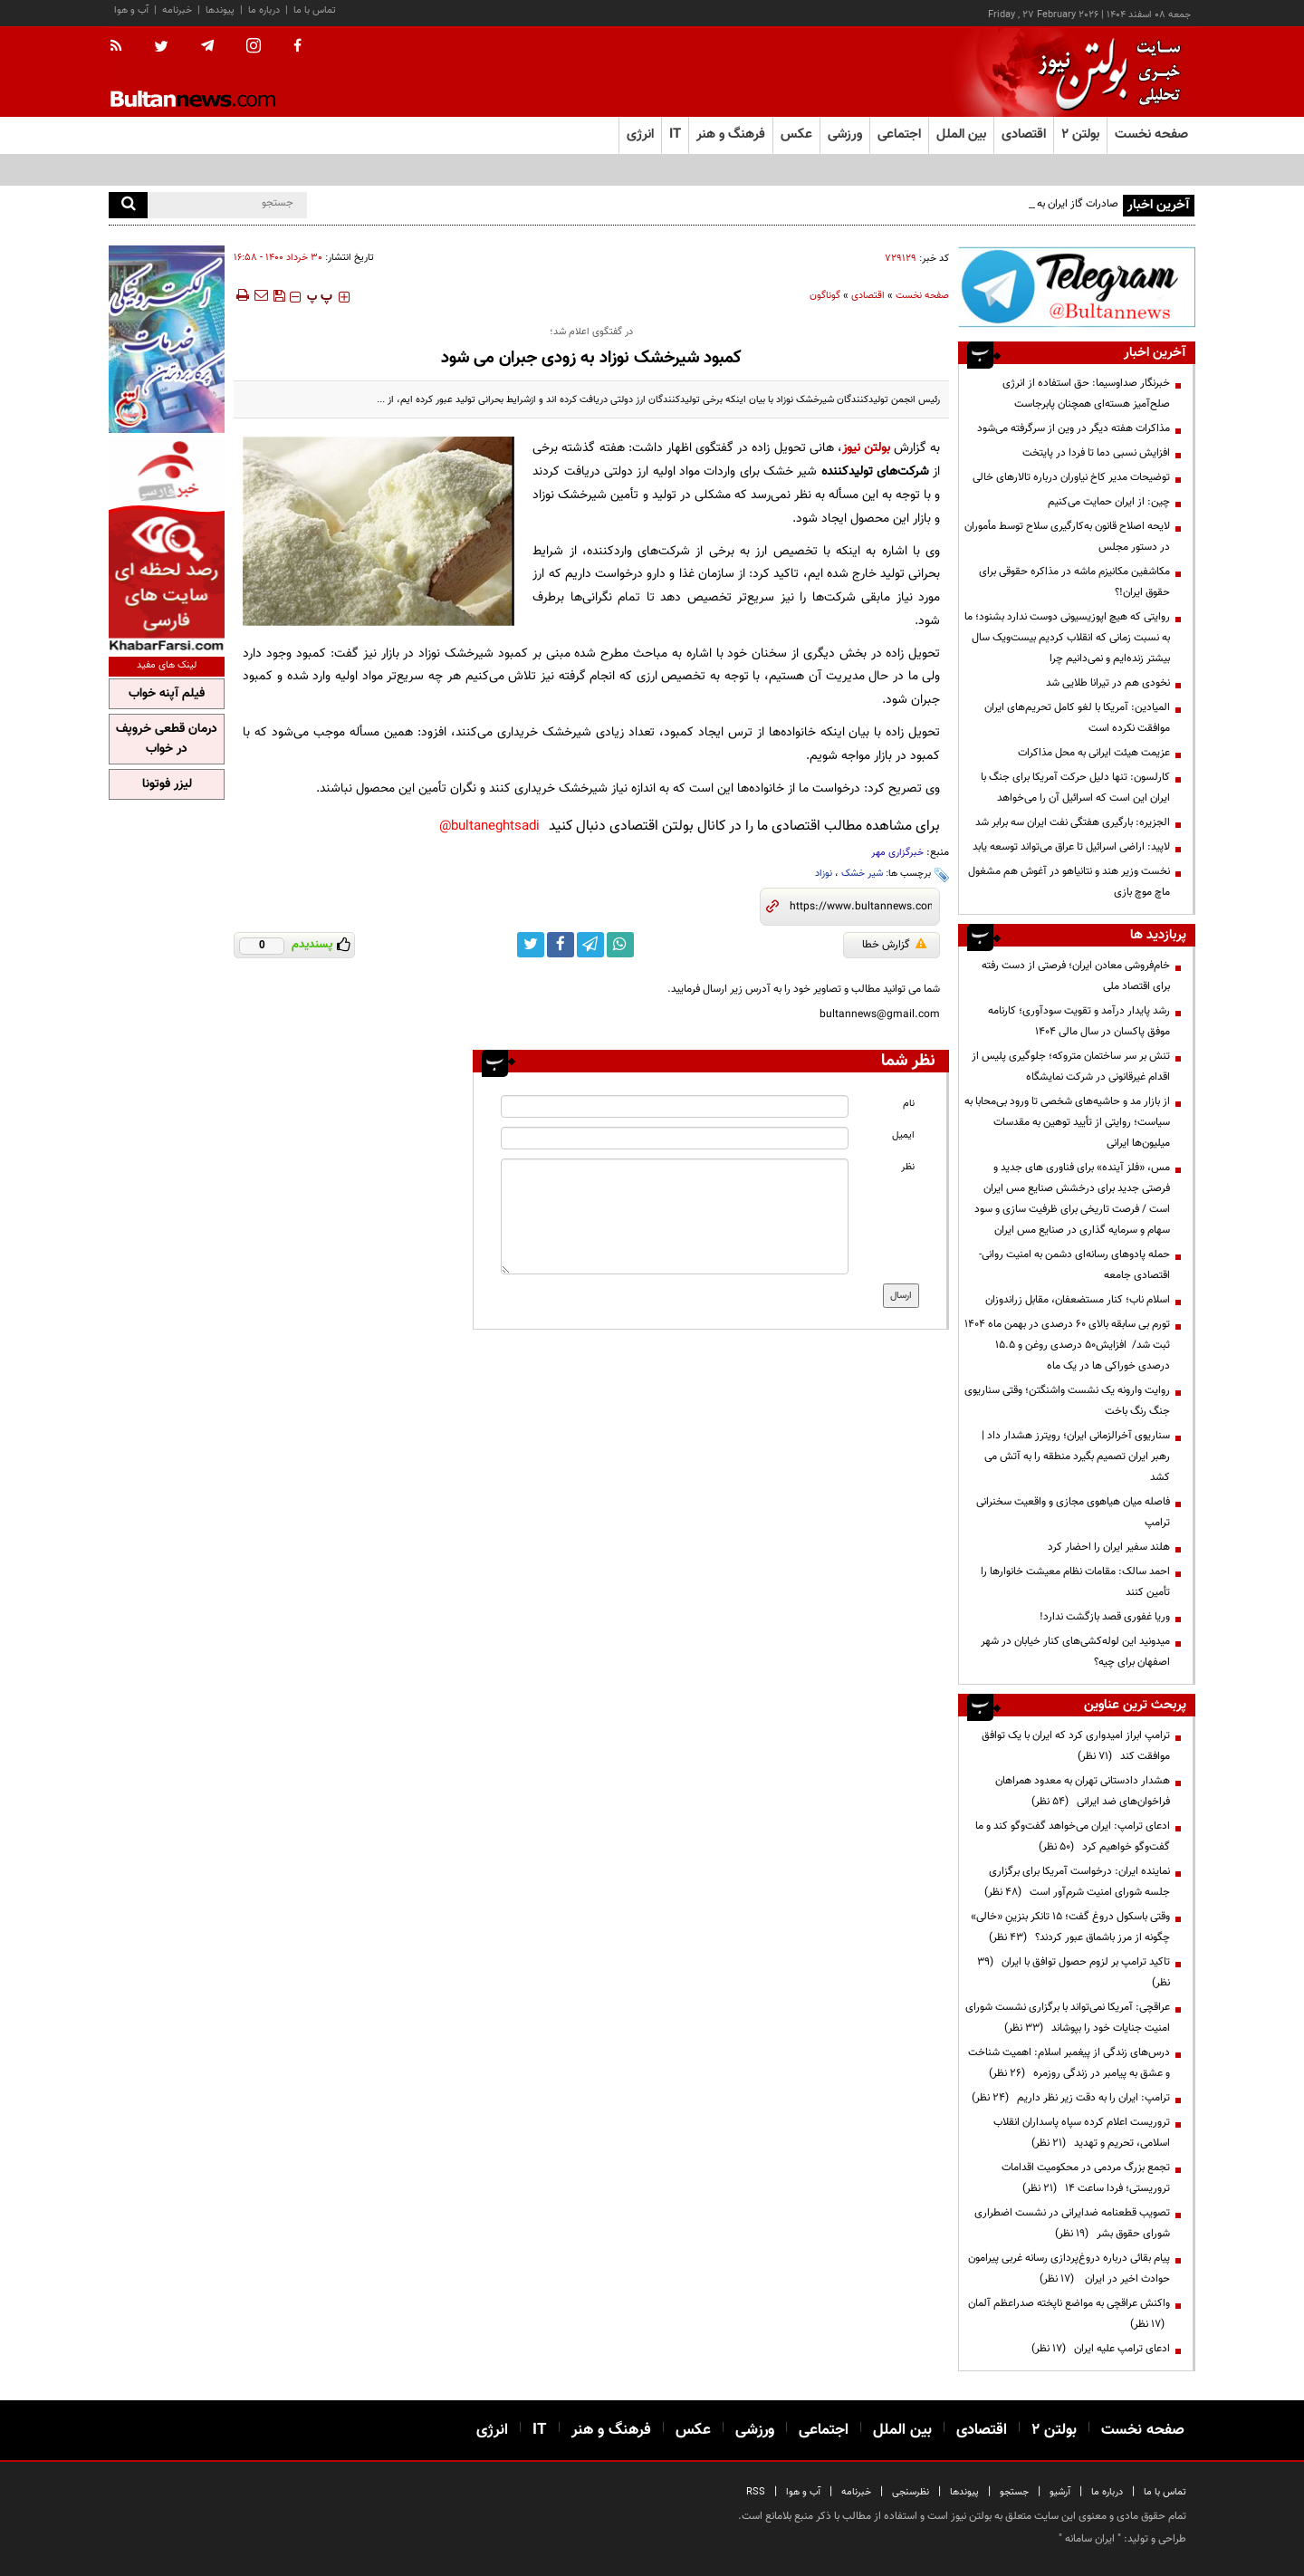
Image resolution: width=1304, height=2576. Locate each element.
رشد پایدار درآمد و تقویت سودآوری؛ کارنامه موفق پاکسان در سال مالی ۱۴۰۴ (1079, 1021)
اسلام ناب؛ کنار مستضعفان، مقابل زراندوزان (1077, 1300)
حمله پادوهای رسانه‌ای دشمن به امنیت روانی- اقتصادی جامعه (1074, 1264)
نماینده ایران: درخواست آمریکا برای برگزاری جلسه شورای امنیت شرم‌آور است (1077, 1881)
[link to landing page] (1104, 72)
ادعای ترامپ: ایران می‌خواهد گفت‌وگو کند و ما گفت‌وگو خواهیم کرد (1072, 1836)
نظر (908, 1167)
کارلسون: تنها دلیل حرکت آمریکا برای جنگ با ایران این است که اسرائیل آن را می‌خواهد (1075, 787)
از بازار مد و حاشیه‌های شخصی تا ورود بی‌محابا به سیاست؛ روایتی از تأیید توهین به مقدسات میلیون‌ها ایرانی (1067, 1122)
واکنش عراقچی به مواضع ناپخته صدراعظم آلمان (1069, 2313)
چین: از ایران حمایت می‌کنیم (1107, 502)
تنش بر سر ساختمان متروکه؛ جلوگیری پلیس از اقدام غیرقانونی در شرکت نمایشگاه (1071, 1066)
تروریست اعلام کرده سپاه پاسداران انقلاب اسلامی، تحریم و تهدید (1081, 2132)
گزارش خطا (894, 945)
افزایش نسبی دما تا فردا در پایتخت (1096, 453)
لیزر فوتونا (167, 784)
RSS (755, 2492)
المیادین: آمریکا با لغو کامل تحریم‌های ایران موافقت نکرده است (1077, 717)
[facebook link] (560, 944)
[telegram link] (590, 944)
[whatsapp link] (620, 944)
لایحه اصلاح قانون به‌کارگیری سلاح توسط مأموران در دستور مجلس (1067, 536)
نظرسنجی (910, 2492)
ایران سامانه (1090, 2539)
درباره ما (264, 10)
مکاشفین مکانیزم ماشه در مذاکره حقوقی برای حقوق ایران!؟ (1074, 582)
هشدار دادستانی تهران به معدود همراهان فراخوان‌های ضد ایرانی (1082, 1791)
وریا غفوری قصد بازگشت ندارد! (1105, 1617)
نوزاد (823, 873)
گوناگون (825, 295)
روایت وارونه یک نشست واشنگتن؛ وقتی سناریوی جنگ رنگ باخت (1067, 1400)
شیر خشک (862, 873)
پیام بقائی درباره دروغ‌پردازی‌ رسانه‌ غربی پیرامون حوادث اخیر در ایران (1069, 2268)
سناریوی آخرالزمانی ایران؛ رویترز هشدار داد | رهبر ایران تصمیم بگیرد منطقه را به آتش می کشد (1076, 1456)
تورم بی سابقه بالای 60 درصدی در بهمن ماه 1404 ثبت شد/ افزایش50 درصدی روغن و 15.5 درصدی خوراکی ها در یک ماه (1067, 1345)
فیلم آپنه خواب (167, 694)
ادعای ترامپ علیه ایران (1100, 2349)
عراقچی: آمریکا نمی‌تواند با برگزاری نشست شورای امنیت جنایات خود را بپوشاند (1067, 2017)
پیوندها (220, 10)
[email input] (675, 1138)
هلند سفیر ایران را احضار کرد (1109, 1547)
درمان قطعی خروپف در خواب (166, 739)
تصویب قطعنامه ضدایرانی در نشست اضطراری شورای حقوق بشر (1072, 2223)
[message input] (675, 1216)
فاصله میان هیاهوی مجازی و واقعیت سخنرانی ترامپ (1073, 1512)
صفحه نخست (1151, 134)
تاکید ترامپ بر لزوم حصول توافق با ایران (1073, 1972)
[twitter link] (530, 944)
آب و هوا (131, 10)
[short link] (861, 906)
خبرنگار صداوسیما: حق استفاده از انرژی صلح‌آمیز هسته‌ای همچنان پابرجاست (1086, 393)
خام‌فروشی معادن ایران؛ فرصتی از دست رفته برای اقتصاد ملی (1076, 976)
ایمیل (903, 1135)
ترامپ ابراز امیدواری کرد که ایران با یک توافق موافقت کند (1076, 1745)
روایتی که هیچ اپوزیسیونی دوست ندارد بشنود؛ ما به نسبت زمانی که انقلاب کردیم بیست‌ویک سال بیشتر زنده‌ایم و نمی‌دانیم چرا (1067, 638)
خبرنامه (177, 10)
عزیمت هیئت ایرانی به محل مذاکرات (1094, 753)
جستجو (1014, 2492)
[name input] (675, 1106)
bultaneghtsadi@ (489, 826)
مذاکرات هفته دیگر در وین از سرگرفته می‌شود (1073, 428)
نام (909, 1103)
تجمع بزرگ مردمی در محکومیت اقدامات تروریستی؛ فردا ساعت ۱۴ (1086, 2177)
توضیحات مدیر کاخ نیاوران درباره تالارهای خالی (1071, 477)
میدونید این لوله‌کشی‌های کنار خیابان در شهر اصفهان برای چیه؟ (1075, 1651)
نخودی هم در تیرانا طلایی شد (1108, 683)
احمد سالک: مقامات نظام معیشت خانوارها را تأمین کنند (1075, 1581)
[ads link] (1076, 286)
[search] (128, 205)
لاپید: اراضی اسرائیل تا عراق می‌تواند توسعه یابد (1071, 847)
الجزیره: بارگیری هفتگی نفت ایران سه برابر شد (1072, 822)
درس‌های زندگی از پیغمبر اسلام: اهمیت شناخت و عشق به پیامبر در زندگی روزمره (1069, 2062)
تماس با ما (314, 10)
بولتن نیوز (866, 447)
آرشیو (1060, 2492)
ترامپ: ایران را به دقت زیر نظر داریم (1071, 2098)
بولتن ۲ (1080, 134)
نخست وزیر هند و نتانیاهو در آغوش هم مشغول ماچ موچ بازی (1069, 881)
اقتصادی (868, 295)
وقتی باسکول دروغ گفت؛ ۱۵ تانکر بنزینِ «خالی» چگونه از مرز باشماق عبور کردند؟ (1070, 1927)
